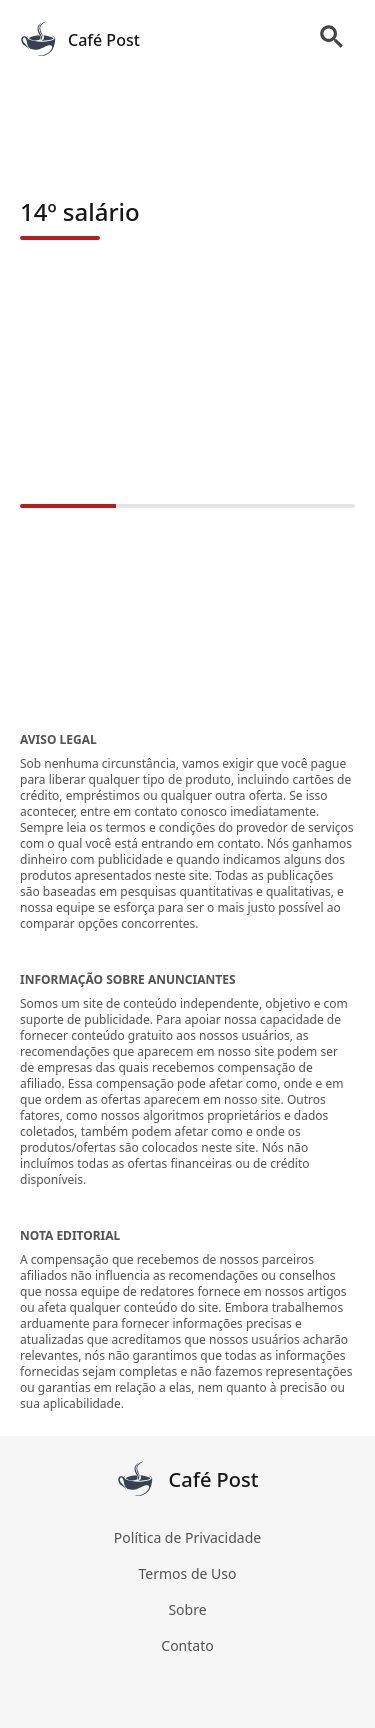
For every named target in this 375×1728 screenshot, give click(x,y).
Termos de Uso (188, 1573)
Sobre (187, 1609)
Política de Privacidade (187, 1537)
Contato (187, 1645)
